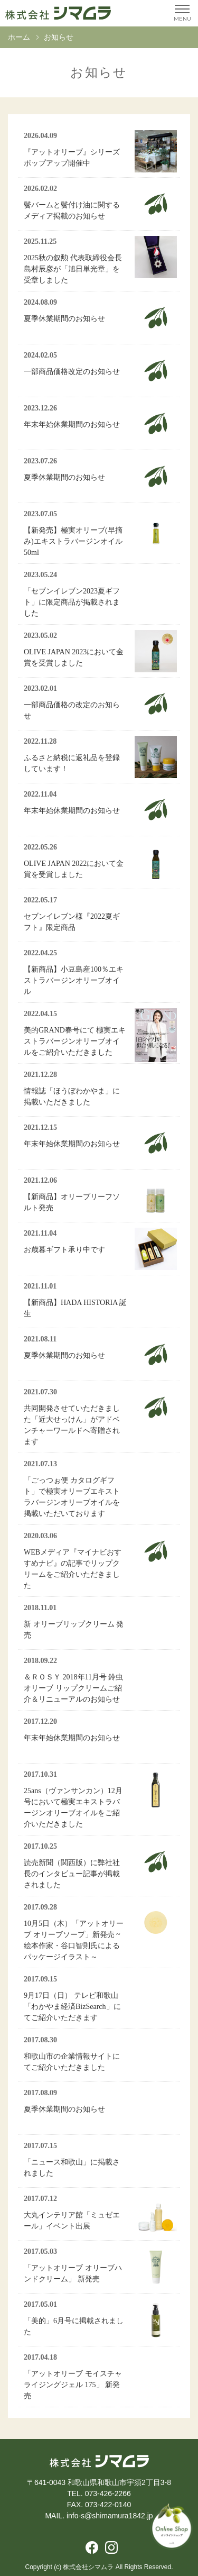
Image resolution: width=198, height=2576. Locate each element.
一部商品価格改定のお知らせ (72, 372)
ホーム (19, 37)
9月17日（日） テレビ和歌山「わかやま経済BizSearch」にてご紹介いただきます (72, 2007)
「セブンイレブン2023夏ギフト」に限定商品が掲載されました (72, 602)
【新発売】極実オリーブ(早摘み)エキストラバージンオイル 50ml (77, 541)
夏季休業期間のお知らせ (64, 319)
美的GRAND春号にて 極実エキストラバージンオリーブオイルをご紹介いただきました (75, 1041)
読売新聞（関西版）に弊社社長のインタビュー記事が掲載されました (72, 1874)
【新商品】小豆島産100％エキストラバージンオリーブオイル (74, 980)
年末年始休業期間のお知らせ (72, 424)
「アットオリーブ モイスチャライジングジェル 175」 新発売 (73, 2385)
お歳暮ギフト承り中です (64, 1250)
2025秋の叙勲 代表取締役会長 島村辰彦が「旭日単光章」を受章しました (73, 269)
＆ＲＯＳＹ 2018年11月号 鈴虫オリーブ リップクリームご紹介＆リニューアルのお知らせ (73, 1688)
